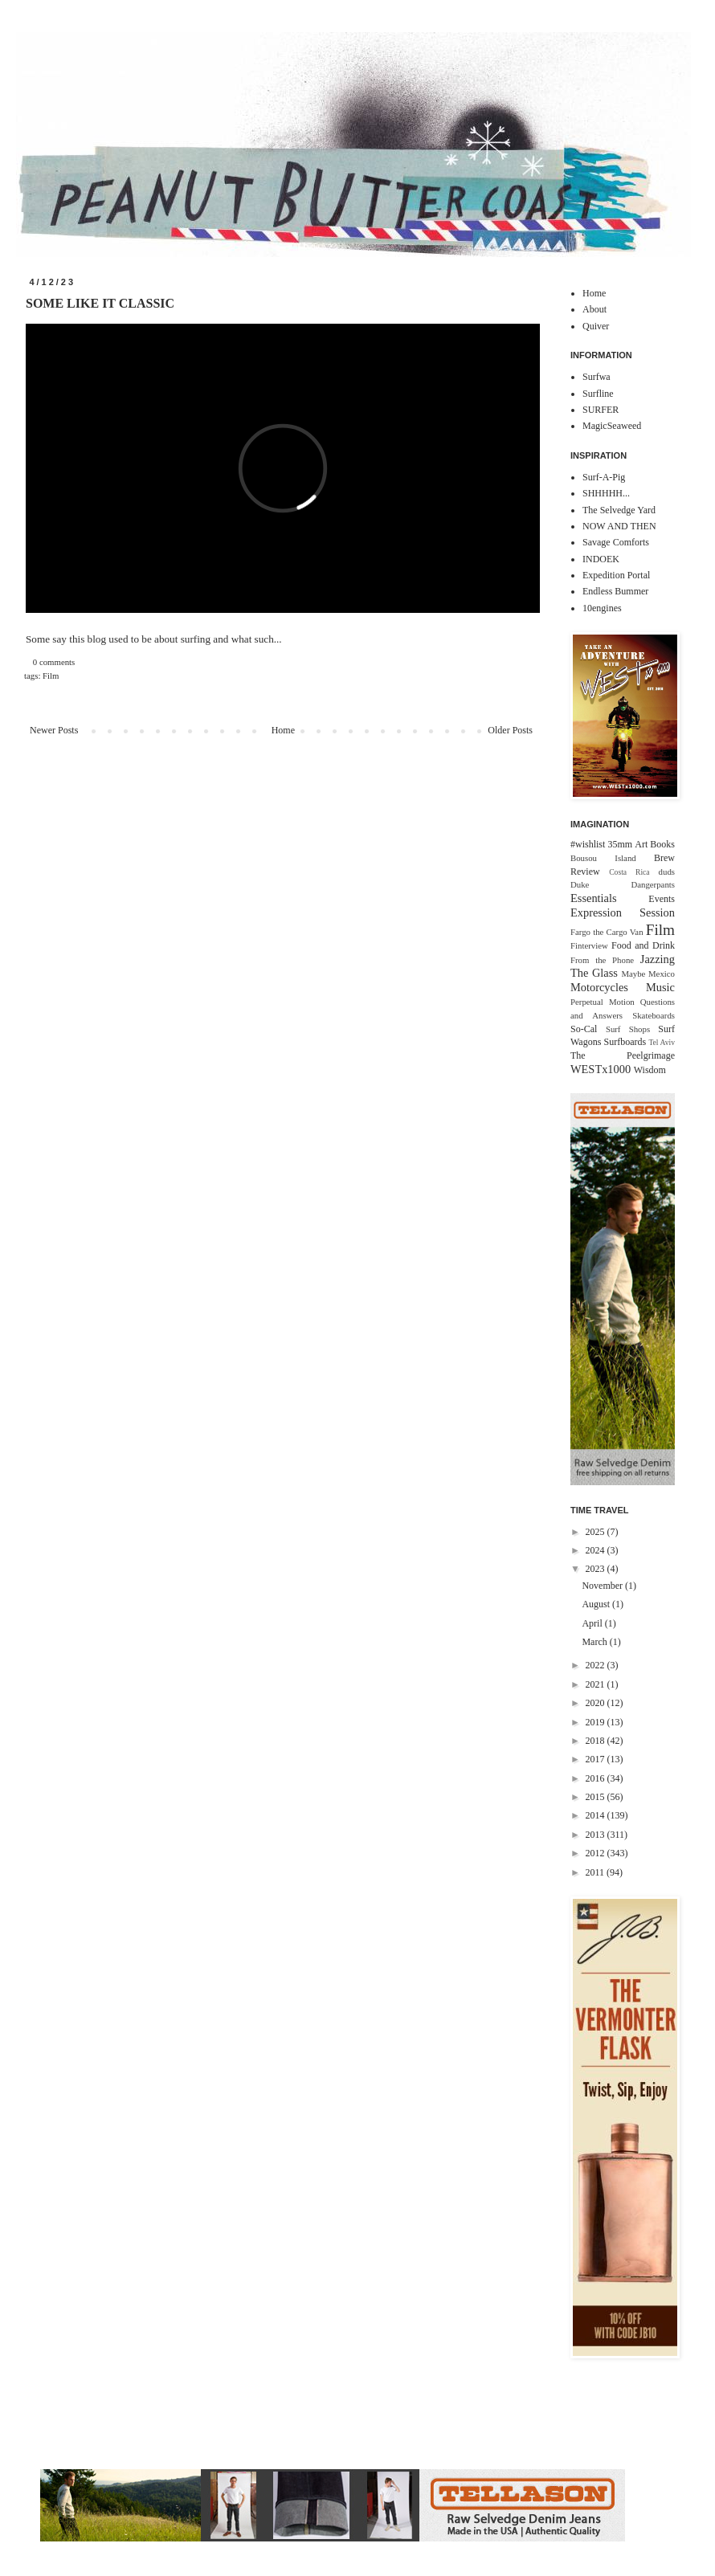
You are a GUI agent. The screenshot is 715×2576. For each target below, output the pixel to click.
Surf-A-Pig (603, 477)
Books (662, 844)
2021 (596, 1684)
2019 (596, 1722)
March (595, 1641)
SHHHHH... (606, 493)
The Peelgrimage (622, 1055)
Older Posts (510, 730)
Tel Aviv (661, 1042)
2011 (596, 1872)
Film (51, 675)
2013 (596, 1834)
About (594, 309)
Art (641, 844)
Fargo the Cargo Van (607, 932)
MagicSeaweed (611, 425)
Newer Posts (54, 730)
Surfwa (596, 376)
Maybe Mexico (648, 973)
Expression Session (622, 912)
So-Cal (583, 1029)
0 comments (54, 662)
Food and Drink (643, 945)
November (603, 1585)
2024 (596, 1550)
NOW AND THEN (619, 526)
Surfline (598, 393)
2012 (596, 1853)
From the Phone (602, 960)
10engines (602, 608)
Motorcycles (599, 987)
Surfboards (625, 1041)
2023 (596, 1568)
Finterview (589, 945)
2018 (596, 1740)
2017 (596, 1759)
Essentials (593, 898)
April (593, 1623)
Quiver (595, 326)
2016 (596, 1778)
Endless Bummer (615, 591)
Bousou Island (603, 858)
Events (661, 898)
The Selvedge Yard (619, 510)
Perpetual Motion (602, 1001)
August (597, 1604)
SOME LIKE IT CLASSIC (100, 303)
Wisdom (650, 1070)
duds (667, 871)
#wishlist (587, 844)
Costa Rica (629, 872)
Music (660, 987)
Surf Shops (628, 1029)
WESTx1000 (600, 1069)
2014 (596, 1815)
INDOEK (600, 559)
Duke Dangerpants (622, 884)
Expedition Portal (616, 575)
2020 (596, 1702)
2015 (596, 1796)
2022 (596, 1665)
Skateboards (653, 1015)
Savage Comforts (615, 542)
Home (283, 730)
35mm (619, 844)
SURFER (600, 409)
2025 (596, 1531)
